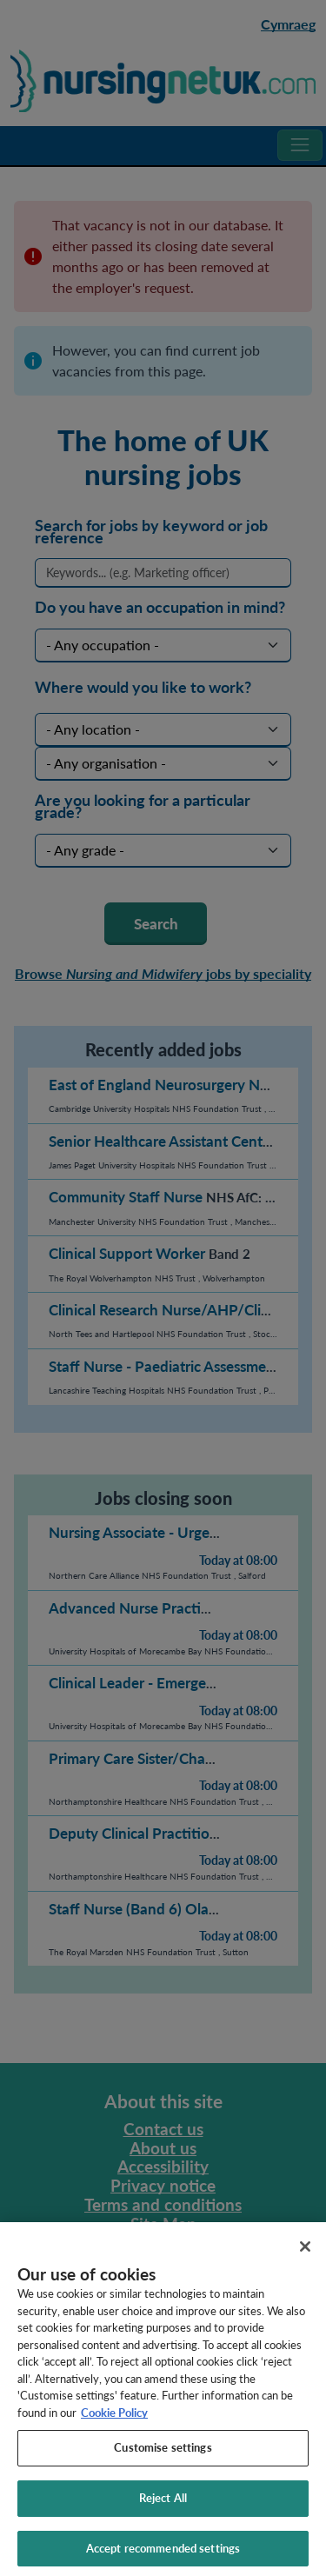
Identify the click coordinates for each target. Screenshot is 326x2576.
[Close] (305, 2264)
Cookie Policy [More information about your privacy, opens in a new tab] (114, 2429)
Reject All (163, 2514)
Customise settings (162, 2465)
